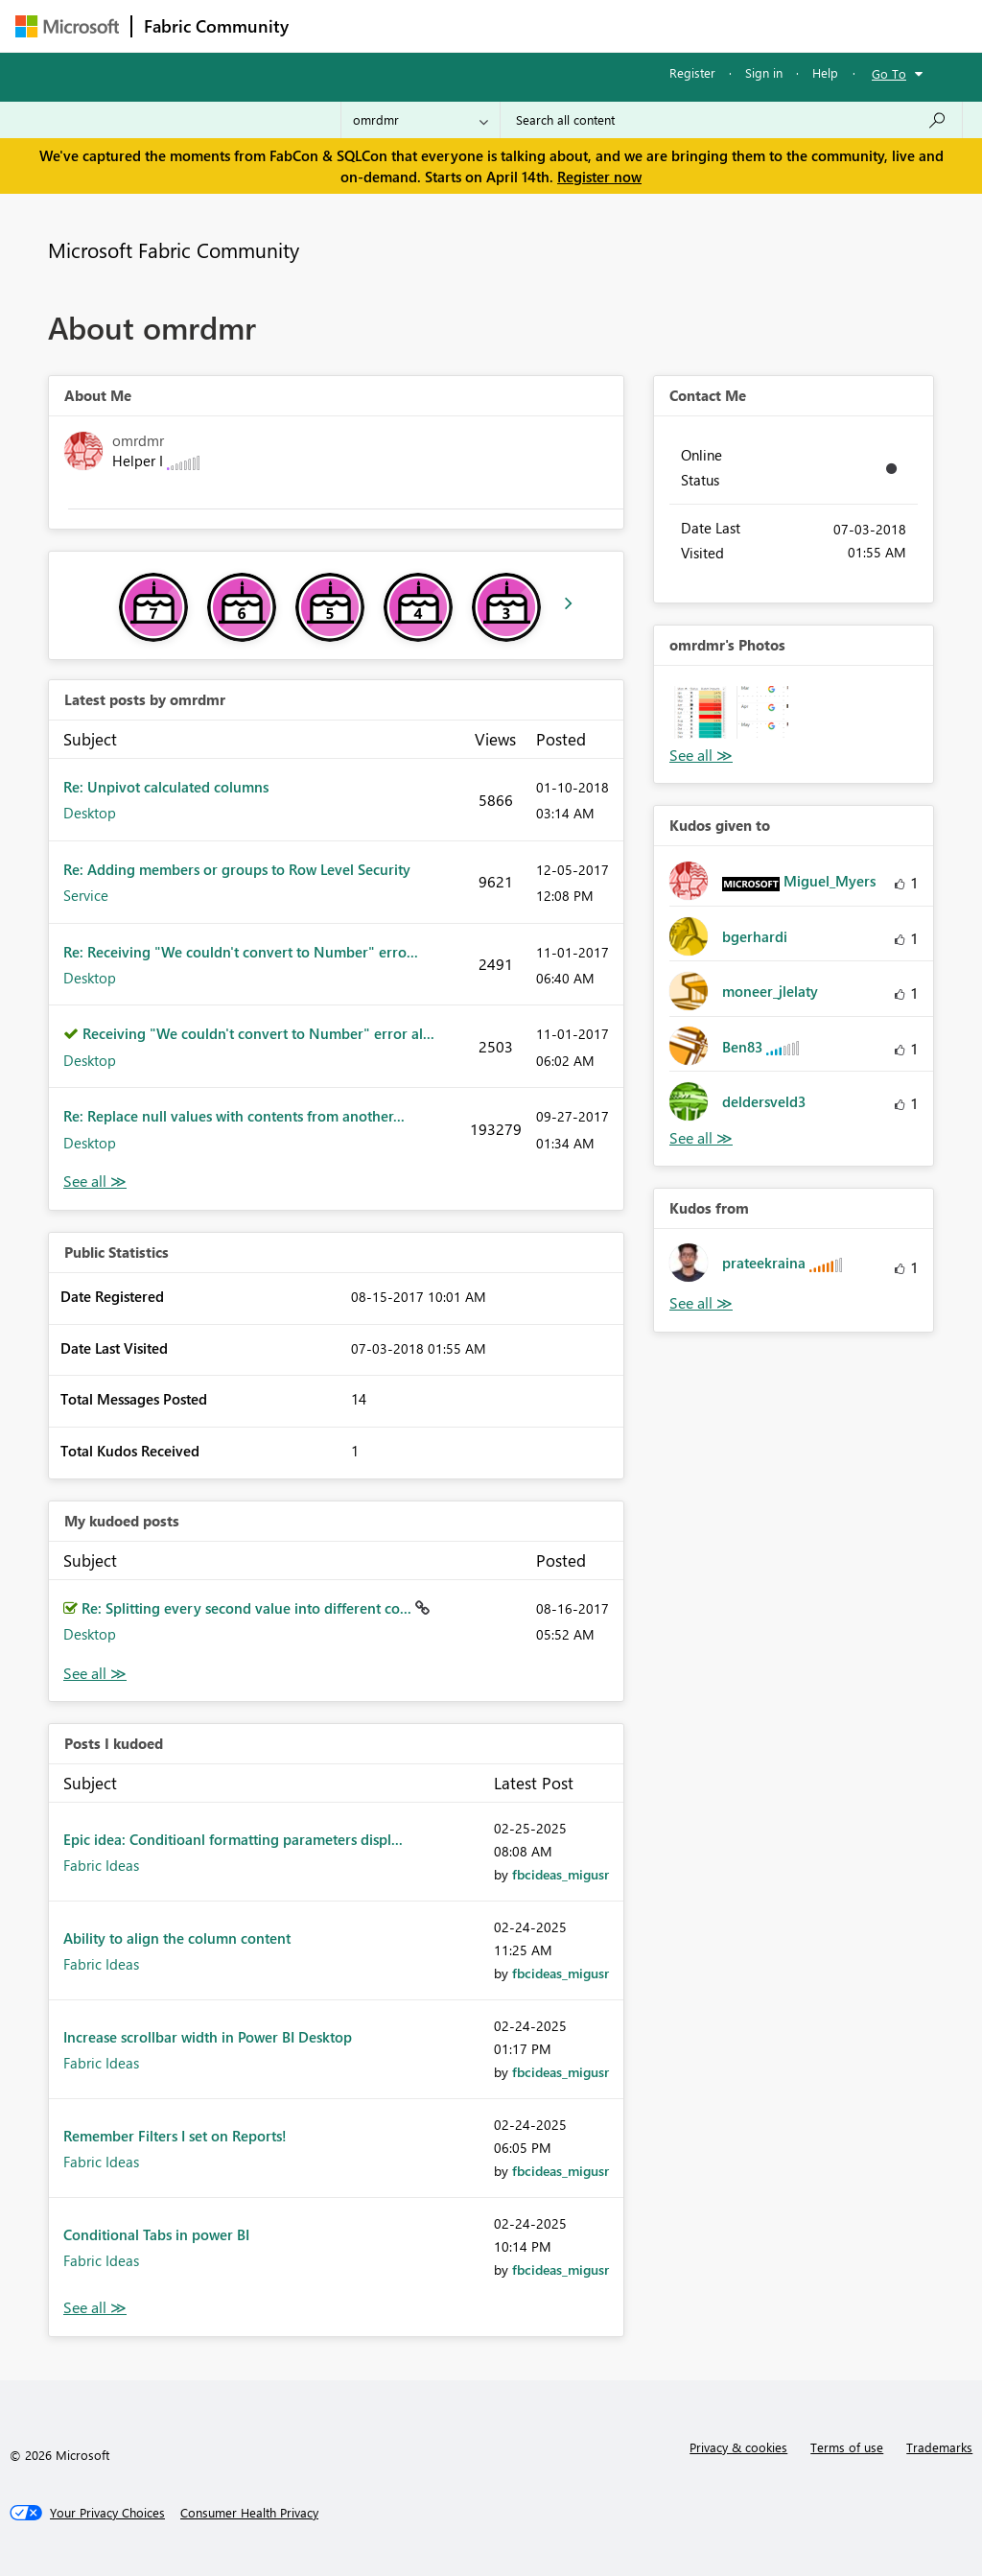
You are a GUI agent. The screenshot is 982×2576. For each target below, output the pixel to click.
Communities (581, 25)
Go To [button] (889, 73)
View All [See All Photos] (701, 755)
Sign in (764, 72)
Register (692, 72)
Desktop (89, 812)
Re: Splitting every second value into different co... (248, 1608)
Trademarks (939, 2447)
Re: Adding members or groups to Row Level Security (236, 869)
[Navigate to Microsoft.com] (67, 26)
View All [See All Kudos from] (701, 1303)
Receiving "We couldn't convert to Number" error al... (258, 1033)
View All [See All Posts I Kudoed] (95, 2308)
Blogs (666, 25)
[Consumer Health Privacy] (249, 2512)
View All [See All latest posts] (95, 1181)
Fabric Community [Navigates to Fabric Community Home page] (216, 25)
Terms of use (846, 2447)
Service (85, 895)
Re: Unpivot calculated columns (166, 786)
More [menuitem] (731, 25)
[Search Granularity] (420, 120)
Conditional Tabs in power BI (156, 2234)
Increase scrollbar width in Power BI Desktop (207, 2036)
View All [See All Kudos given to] (701, 1138)
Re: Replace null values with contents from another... (234, 1115)
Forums (332, 25)
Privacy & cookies (738, 2447)
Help (825, 72)
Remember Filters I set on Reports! (175, 2135)
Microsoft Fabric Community (173, 249)
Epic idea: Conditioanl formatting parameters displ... (233, 1839)
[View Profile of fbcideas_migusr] (560, 1874)
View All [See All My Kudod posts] (95, 1674)
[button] (700, 712)
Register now (599, 176)
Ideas (495, 25)
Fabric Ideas (101, 1865)
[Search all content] (731, 120)
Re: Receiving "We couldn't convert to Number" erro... (240, 951)
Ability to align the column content (177, 1938)
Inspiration (416, 25)
